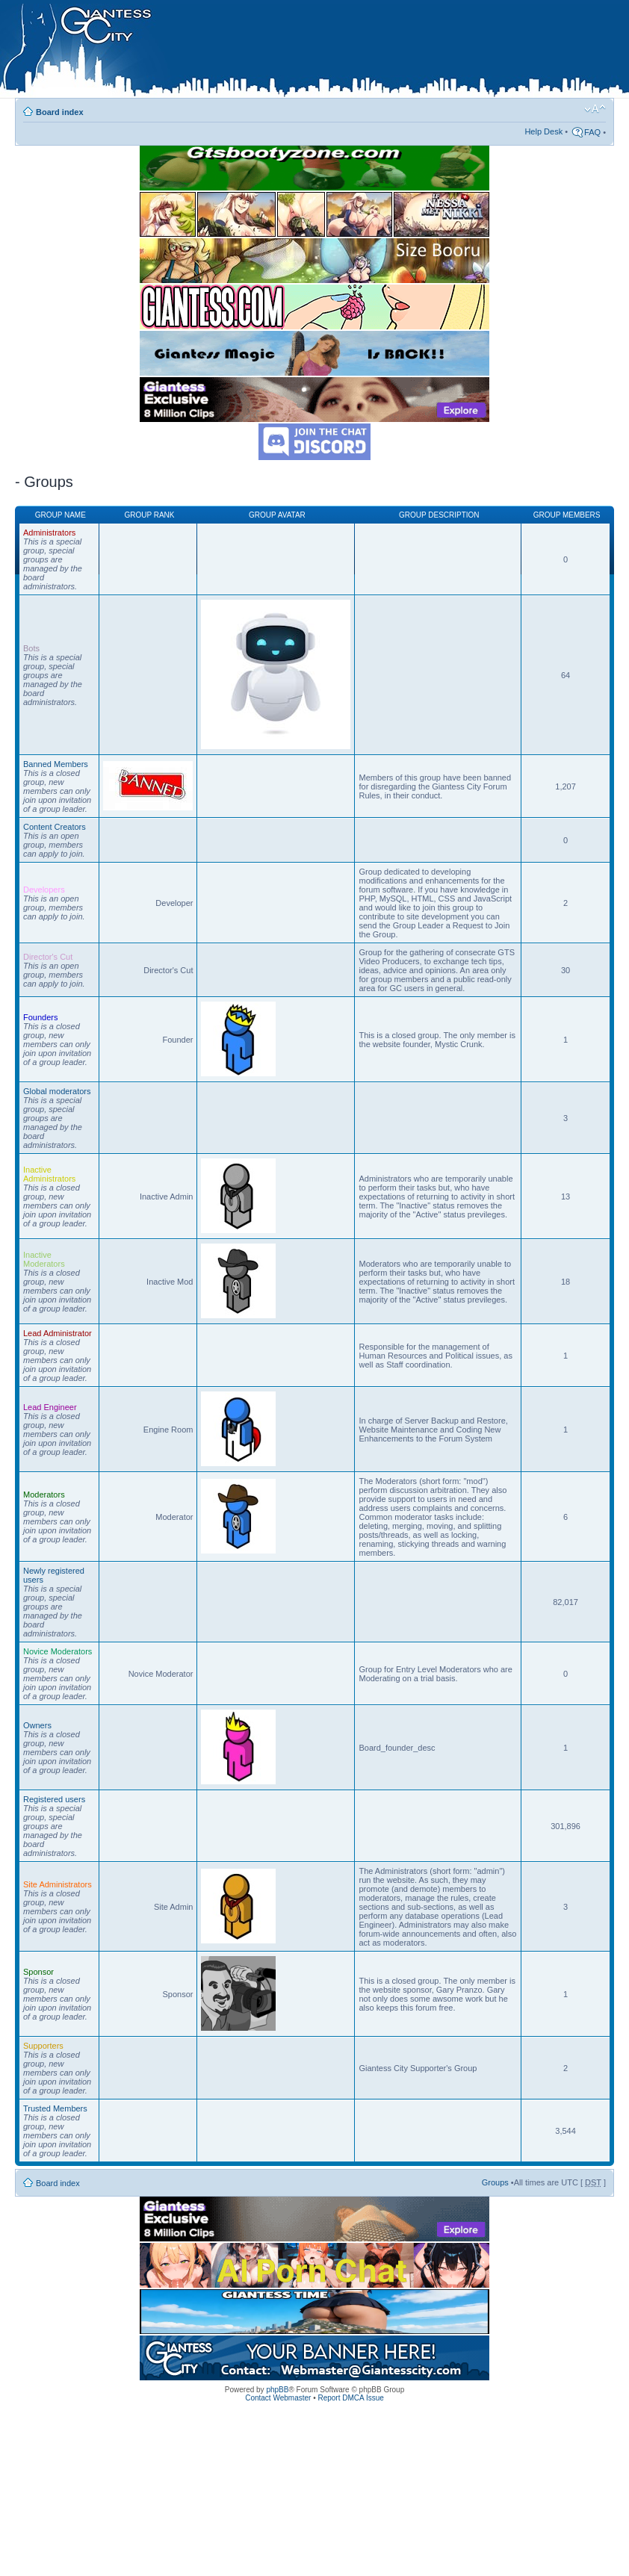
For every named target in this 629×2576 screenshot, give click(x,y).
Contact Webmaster (278, 2398)
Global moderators (57, 1091)
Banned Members (55, 764)
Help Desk (543, 131)
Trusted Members (55, 2108)
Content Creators (54, 826)
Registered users (54, 1799)
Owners (37, 1725)
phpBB (277, 2390)
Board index (60, 112)
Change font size (595, 109)
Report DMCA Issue (350, 2398)
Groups (495, 2182)
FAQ (592, 132)
